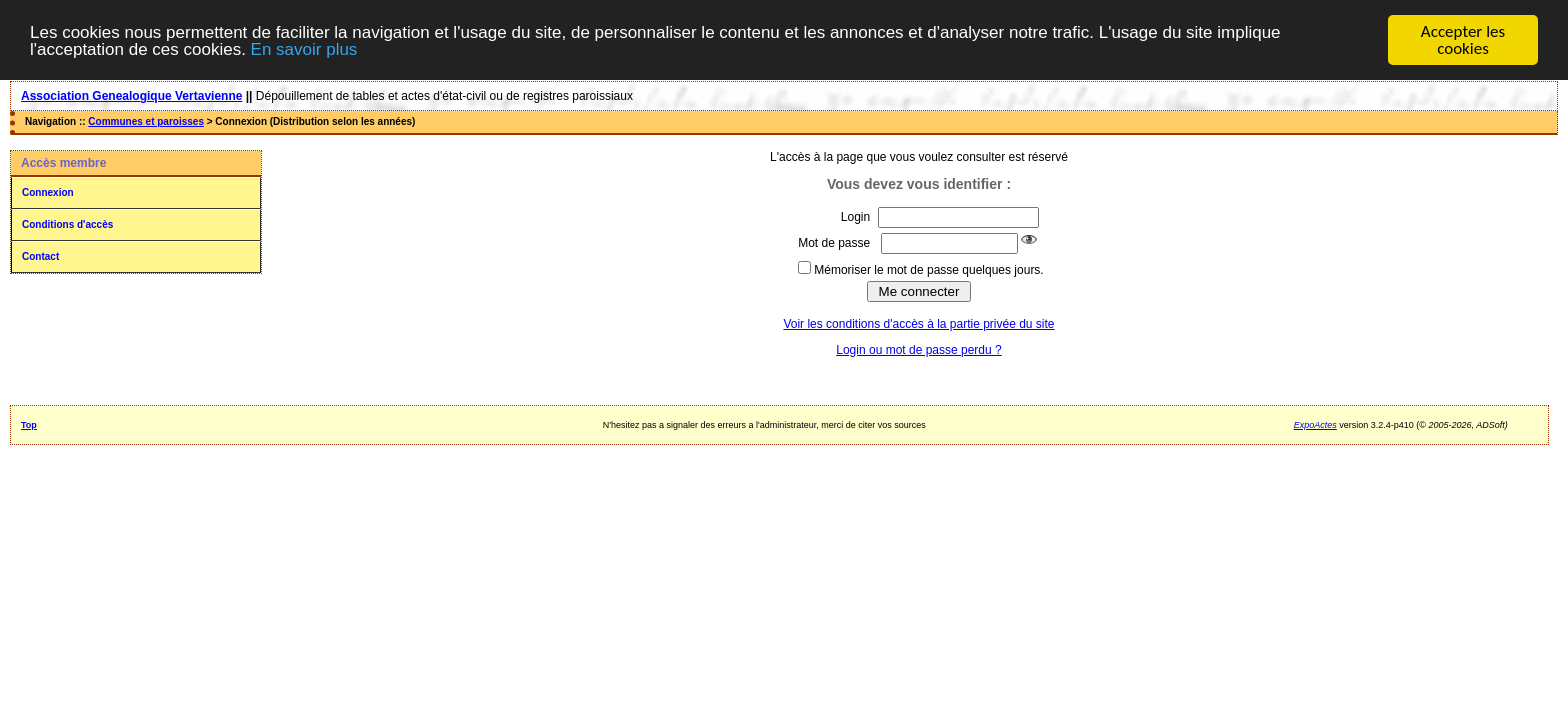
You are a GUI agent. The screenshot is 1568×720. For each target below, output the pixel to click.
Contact (40, 256)
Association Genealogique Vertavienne (131, 96)
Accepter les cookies (1463, 40)
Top (29, 425)
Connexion (48, 192)
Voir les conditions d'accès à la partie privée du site (918, 324)
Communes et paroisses (146, 121)
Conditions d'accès (67, 224)
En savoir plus (304, 49)
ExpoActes (1315, 425)
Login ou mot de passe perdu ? (918, 350)
